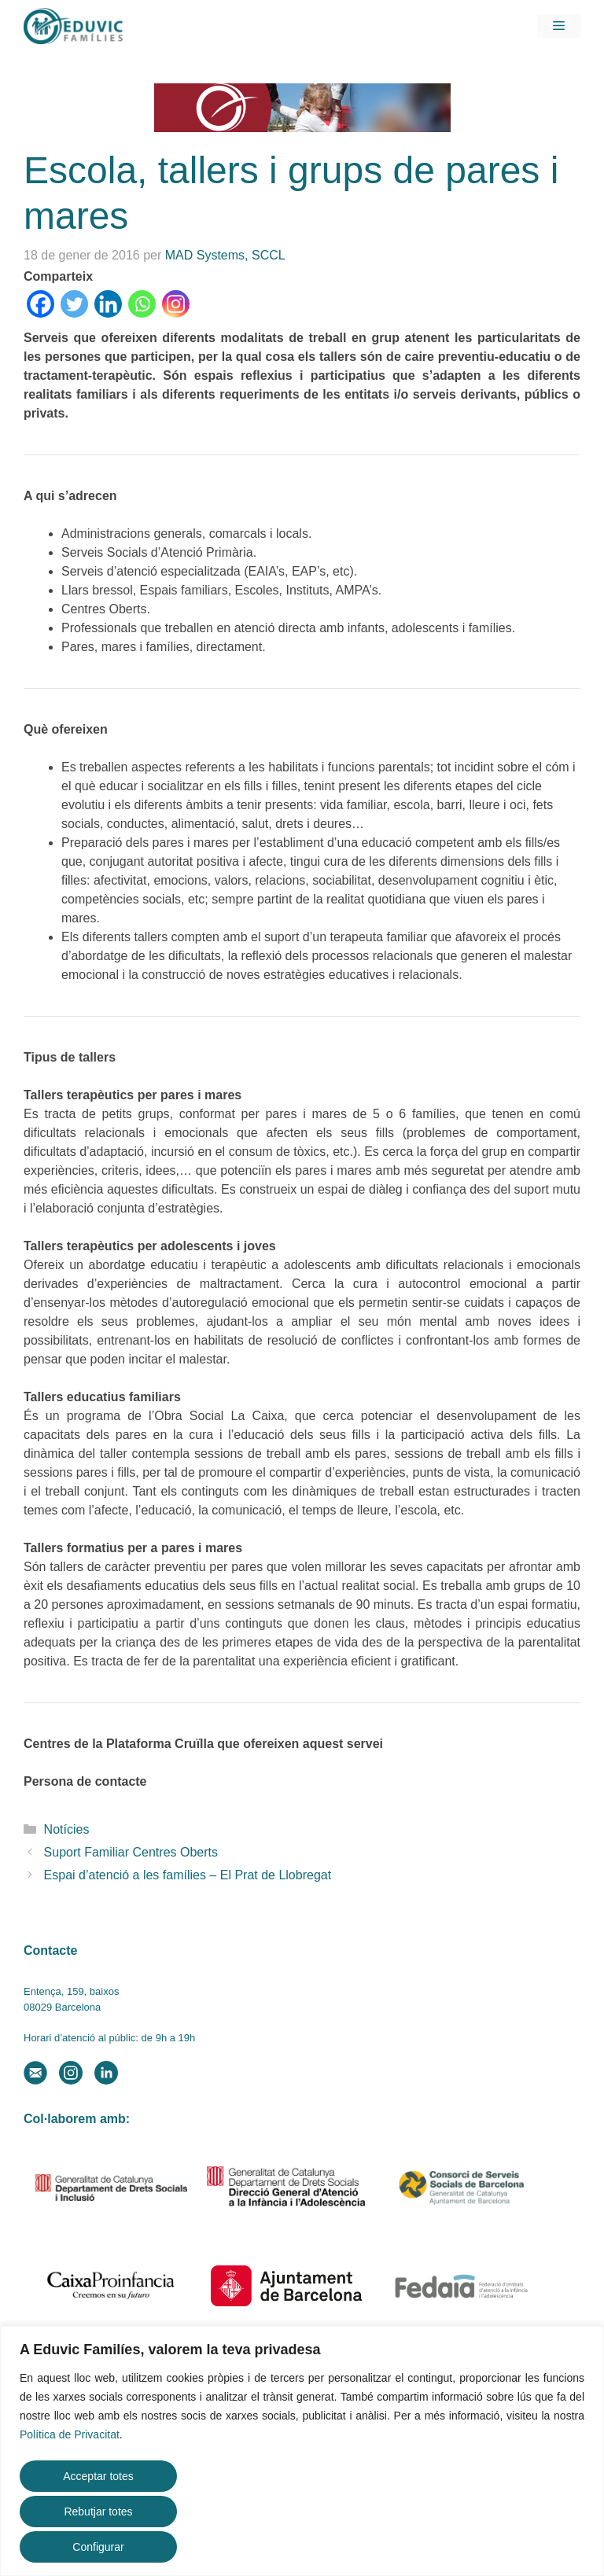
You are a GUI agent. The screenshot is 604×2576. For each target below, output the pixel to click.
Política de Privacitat (70, 2434)
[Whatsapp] (142, 304)
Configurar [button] (97, 2547)
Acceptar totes (98, 2476)
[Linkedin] (108, 304)
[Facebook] (40, 304)
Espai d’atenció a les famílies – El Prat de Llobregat (188, 1875)
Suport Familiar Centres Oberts (131, 1852)
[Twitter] (74, 304)
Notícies (67, 1829)
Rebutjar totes (98, 2511)
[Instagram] (175, 304)
